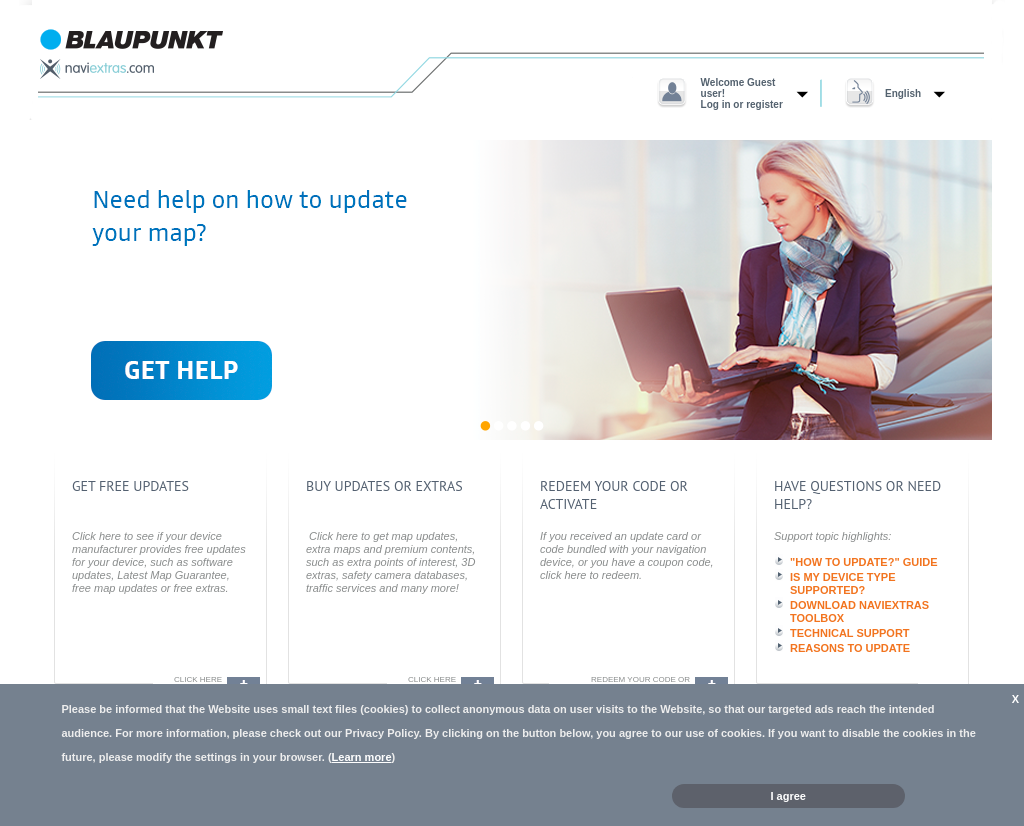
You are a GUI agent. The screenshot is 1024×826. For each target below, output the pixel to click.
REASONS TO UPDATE (850, 648)
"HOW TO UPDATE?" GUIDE (864, 562)
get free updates (130, 486)
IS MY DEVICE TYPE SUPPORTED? (843, 583)
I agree (788, 796)
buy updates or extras (384, 486)
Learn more (362, 757)
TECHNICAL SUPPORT (850, 633)
